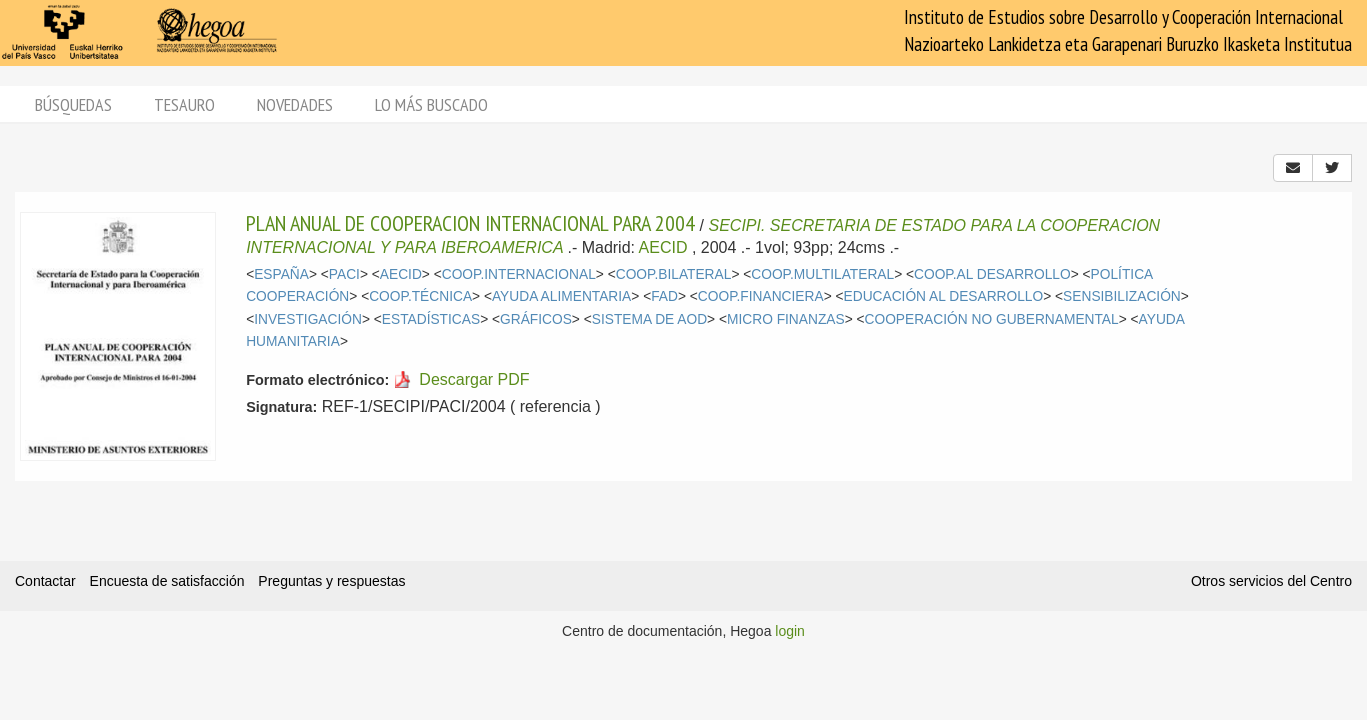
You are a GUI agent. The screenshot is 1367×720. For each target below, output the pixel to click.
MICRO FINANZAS (786, 319)
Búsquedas (73, 104)
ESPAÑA (281, 274)
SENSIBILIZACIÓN (1122, 296)
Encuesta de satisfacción (167, 581)
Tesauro (184, 104)
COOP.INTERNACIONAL (519, 274)
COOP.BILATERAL (674, 274)
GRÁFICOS (536, 319)
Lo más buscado (431, 104)
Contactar (45, 581)
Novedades (295, 104)
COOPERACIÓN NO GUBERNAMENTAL (992, 319)
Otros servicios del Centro (1271, 581)
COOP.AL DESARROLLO (992, 274)
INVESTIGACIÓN (308, 319)
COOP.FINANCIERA (761, 296)
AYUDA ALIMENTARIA (561, 296)
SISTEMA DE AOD (649, 319)
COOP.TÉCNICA (420, 296)
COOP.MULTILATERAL (822, 274)
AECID (663, 247)
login (790, 631)
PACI (344, 274)
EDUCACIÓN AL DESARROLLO (944, 296)
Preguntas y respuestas (331, 581)
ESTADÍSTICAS (431, 319)
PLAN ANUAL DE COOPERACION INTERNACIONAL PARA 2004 (470, 223)
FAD (664, 296)
